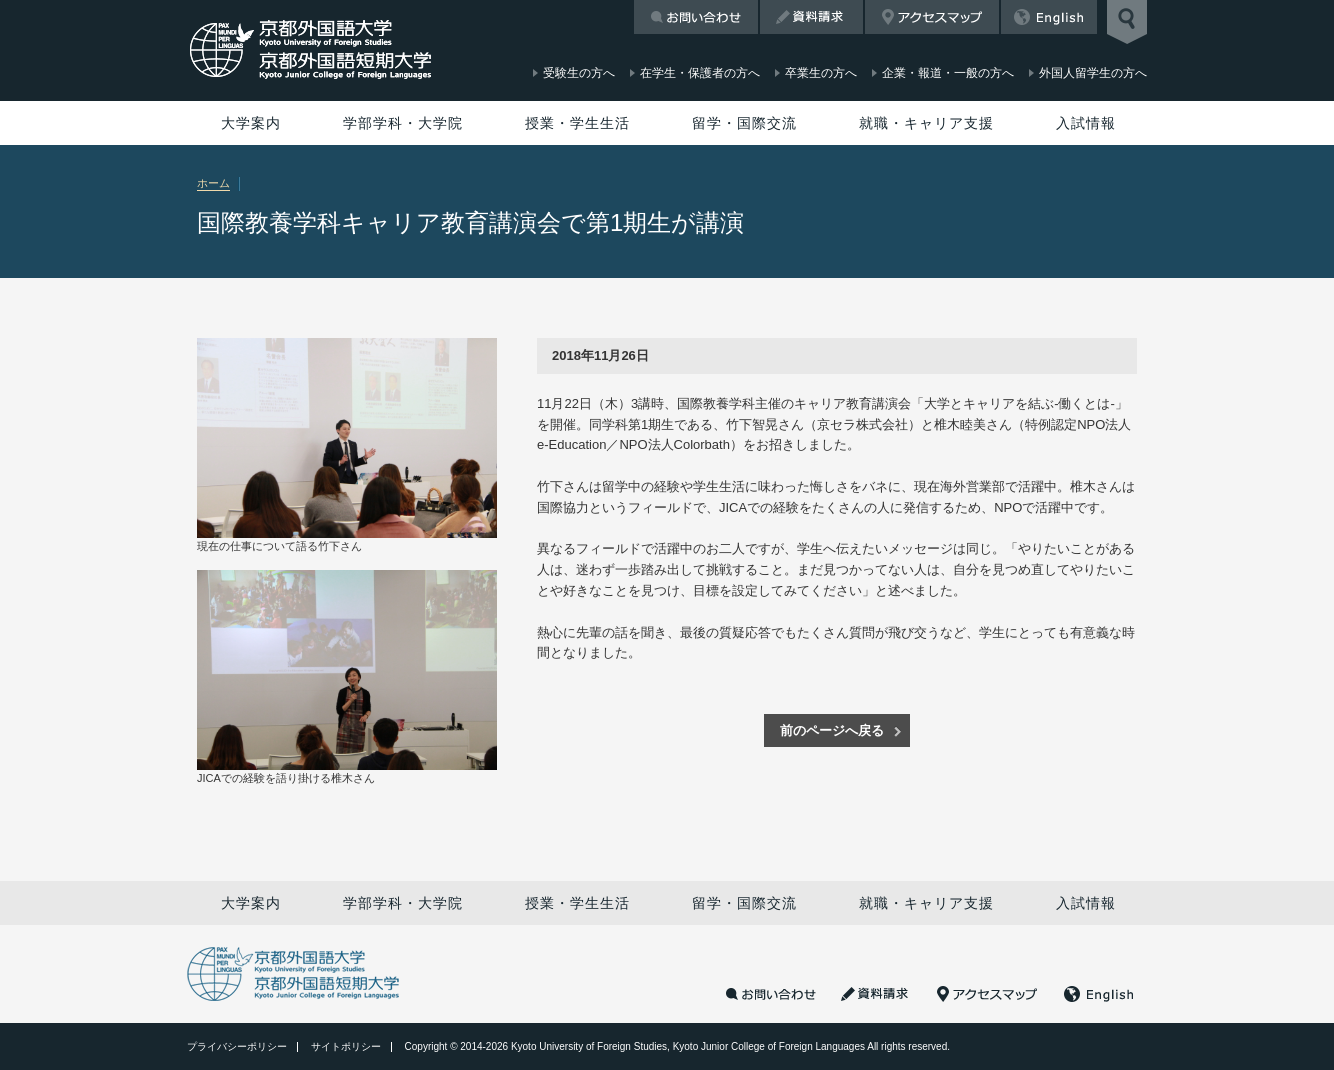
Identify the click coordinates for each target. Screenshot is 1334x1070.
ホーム (213, 183)
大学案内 (251, 123)
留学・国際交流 (744, 123)
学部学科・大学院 (403, 123)
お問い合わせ (696, 17)
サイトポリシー (346, 1046)
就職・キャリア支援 (926, 123)
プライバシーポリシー (237, 1046)
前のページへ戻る (832, 730)
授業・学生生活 (577, 123)
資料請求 (811, 17)
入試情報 (1086, 123)
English (1049, 17)
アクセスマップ (932, 17)
